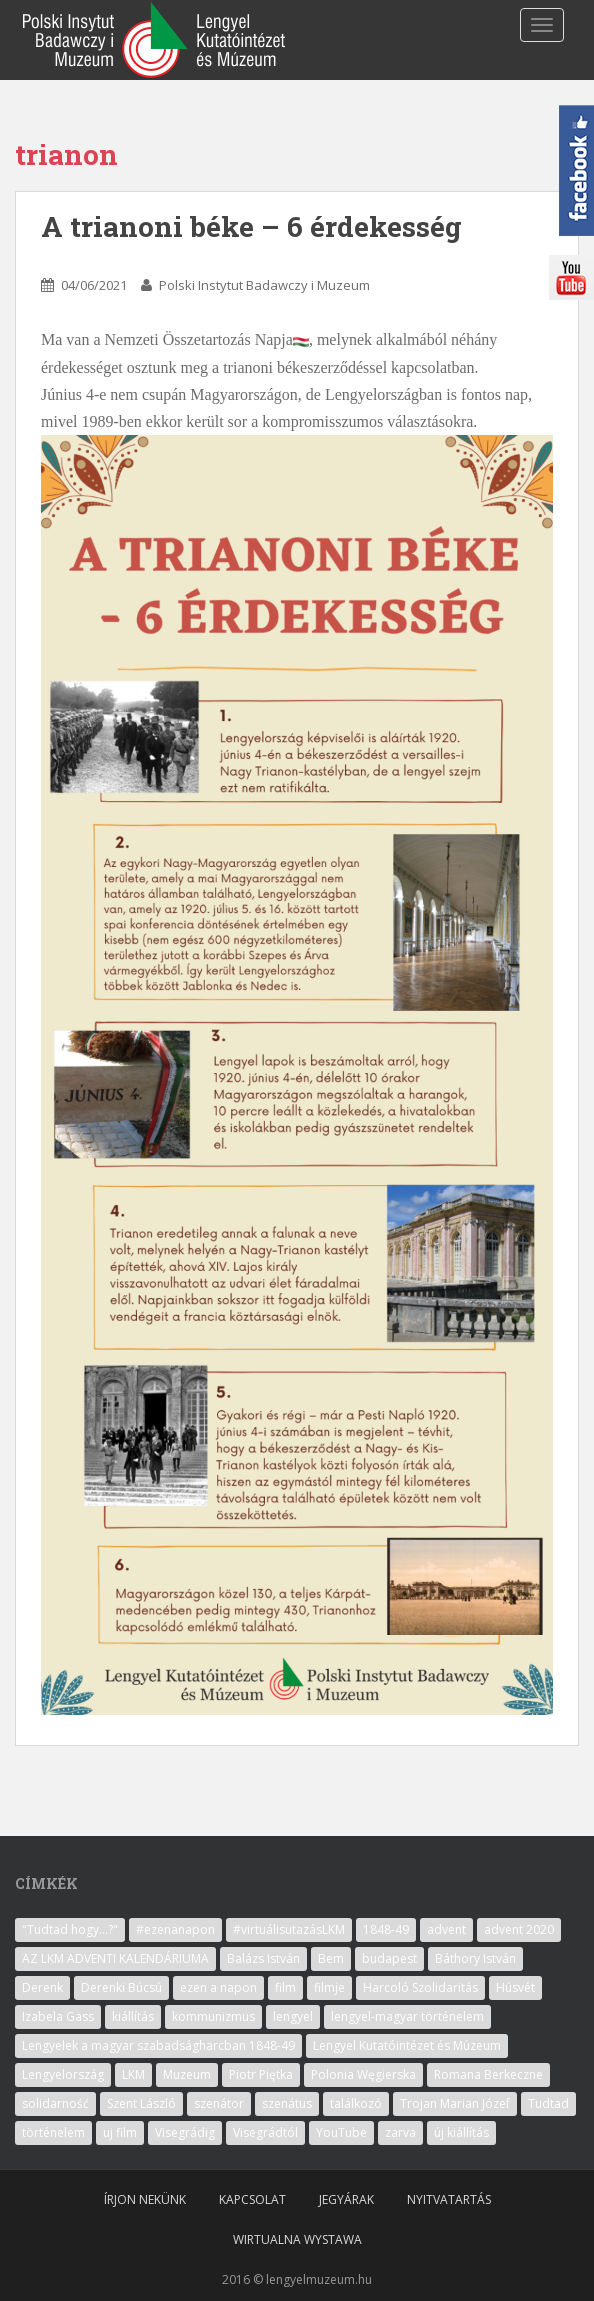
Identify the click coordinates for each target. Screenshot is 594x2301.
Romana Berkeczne (488, 2074)
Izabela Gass (58, 2016)
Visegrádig (185, 2132)
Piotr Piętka (261, 2074)
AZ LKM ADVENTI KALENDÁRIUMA (115, 1958)
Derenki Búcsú (121, 1987)
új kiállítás (461, 2132)
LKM (133, 2074)
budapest (389, 1958)
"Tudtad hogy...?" (70, 1929)
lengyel (293, 2016)
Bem (331, 1958)
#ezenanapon (175, 1929)
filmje (329, 1987)
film (285, 1987)
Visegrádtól (265, 2132)
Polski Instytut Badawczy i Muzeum (264, 285)
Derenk (42, 1987)
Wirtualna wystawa (297, 2239)
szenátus (287, 2103)
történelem (53, 2132)
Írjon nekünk (145, 2199)
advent (446, 1929)
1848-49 (386, 1929)
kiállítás (133, 2016)
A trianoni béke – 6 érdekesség (251, 226)
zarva (400, 2132)
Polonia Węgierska (363, 2074)
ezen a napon (218, 1987)
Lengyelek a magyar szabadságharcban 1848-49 (158, 2045)
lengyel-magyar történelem (407, 2016)
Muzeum (187, 2074)
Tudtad (548, 2103)
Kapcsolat (252, 2199)
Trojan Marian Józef (455, 2103)
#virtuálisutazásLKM (289, 1929)
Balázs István (263, 1958)
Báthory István (475, 1958)
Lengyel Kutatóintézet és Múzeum (407, 2045)
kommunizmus (213, 2016)
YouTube (341, 2132)
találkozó (356, 2103)
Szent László (141, 2103)
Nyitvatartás (449, 2199)
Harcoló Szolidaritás (420, 1987)
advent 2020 (519, 1929)
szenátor (219, 2103)
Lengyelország (63, 2074)
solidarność (55, 2103)
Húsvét (515, 1987)
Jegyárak (346, 2199)
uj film (120, 2132)
